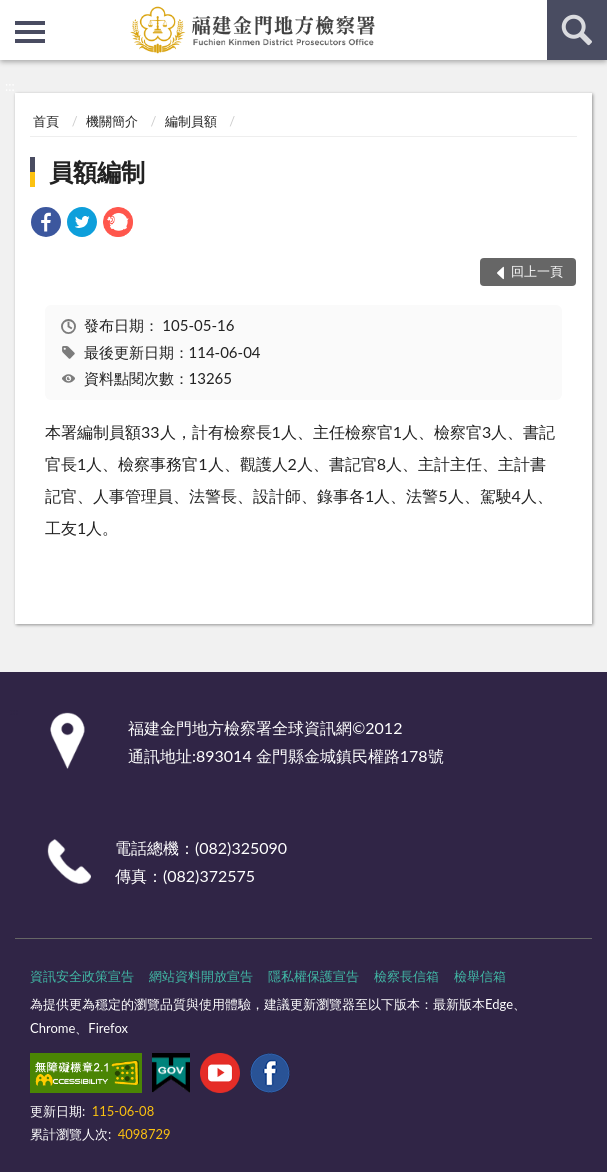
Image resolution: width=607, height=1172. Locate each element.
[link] (46, 224)
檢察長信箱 (406, 976)
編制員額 (191, 121)
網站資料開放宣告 (201, 976)
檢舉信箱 (480, 976)
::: (16, 15)
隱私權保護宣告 (313, 976)
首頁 (46, 121)
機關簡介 (112, 121)
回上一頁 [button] (537, 271)
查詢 (577, 30)
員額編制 (97, 171)
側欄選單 (30, 32)
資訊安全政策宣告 (82, 976)
